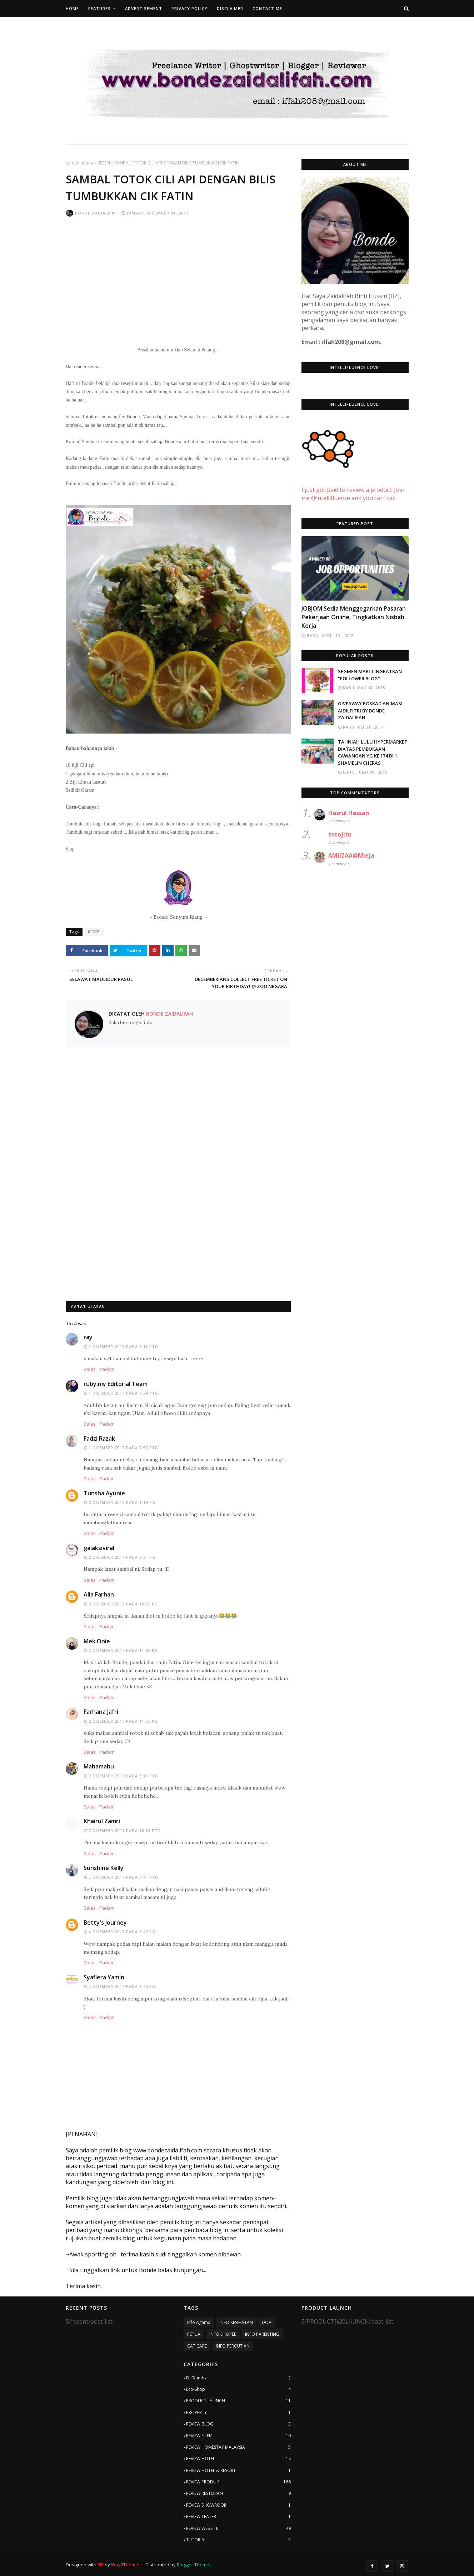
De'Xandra (238, 2378)
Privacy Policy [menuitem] (189, 8)
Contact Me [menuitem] (267, 8)
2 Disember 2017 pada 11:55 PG (123, 1721)
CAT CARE (197, 2346)
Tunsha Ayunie (104, 1493)
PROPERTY (238, 2413)
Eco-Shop (238, 2389)
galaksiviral (99, 1548)
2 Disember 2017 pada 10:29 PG (123, 1604)
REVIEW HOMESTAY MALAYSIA (238, 2447)
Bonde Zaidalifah (96, 213)
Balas (90, 1369)
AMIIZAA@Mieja (351, 855)
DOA (266, 2322)
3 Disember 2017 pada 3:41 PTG (123, 1877)
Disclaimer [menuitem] (230, 8)
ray (88, 1337)
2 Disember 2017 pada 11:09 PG (123, 1650)
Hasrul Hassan (348, 813)
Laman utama (79, 163)
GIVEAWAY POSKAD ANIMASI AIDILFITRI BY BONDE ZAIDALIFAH (370, 710)
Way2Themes (126, 2564)
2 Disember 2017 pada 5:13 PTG (123, 1775)
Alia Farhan (99, 1594)
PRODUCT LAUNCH (238, 2401)
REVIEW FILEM (238, 2436)
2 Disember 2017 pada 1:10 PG (122, 1502)
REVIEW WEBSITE (238, 2528)
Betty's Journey (105, 1922)
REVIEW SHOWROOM (238, 2505)
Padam (107, 1369)
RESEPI (104, 163)
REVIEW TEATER (238, 2517)
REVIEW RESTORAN (238, 2493)
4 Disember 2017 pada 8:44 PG (122, 1986)
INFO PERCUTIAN (233, 2346)
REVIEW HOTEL (238, 2459)
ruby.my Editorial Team (116, 1384)
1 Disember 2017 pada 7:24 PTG (123, 1393)
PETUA (193, 2334)
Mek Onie (97, 1641)
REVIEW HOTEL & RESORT (238, 2470)
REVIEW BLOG (238, 2424)
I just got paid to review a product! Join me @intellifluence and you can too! (352, 486)
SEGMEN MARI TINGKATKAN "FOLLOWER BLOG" (370, 675)
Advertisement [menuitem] (143, 8)
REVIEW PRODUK (238, 2482)
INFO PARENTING (262, 2334)
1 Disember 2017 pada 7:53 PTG (123, 1447)
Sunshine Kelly (104, 1868)
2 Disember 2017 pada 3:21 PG (122, 1557)
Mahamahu (99, 1766)
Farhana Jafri (101, 1712)
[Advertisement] (178, 280)
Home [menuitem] (72, 8)
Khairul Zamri (102, 1821)
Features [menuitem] (99, 8)
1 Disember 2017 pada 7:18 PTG (123, 1346)
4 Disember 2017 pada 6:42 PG (122, 1931)
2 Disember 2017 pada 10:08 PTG (125, 1830)
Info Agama (198, 2322)
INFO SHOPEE (222, 2334)
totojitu (339, 834)
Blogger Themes (194, 2564)
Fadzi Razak (99, 1438)
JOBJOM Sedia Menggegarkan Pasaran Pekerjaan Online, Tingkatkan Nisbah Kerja (353, 617)
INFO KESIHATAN (236, 2322)
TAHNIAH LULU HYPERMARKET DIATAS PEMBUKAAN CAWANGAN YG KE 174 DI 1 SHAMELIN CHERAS (373, 752)
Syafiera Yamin (104, 1977)
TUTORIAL (238, 2540)
